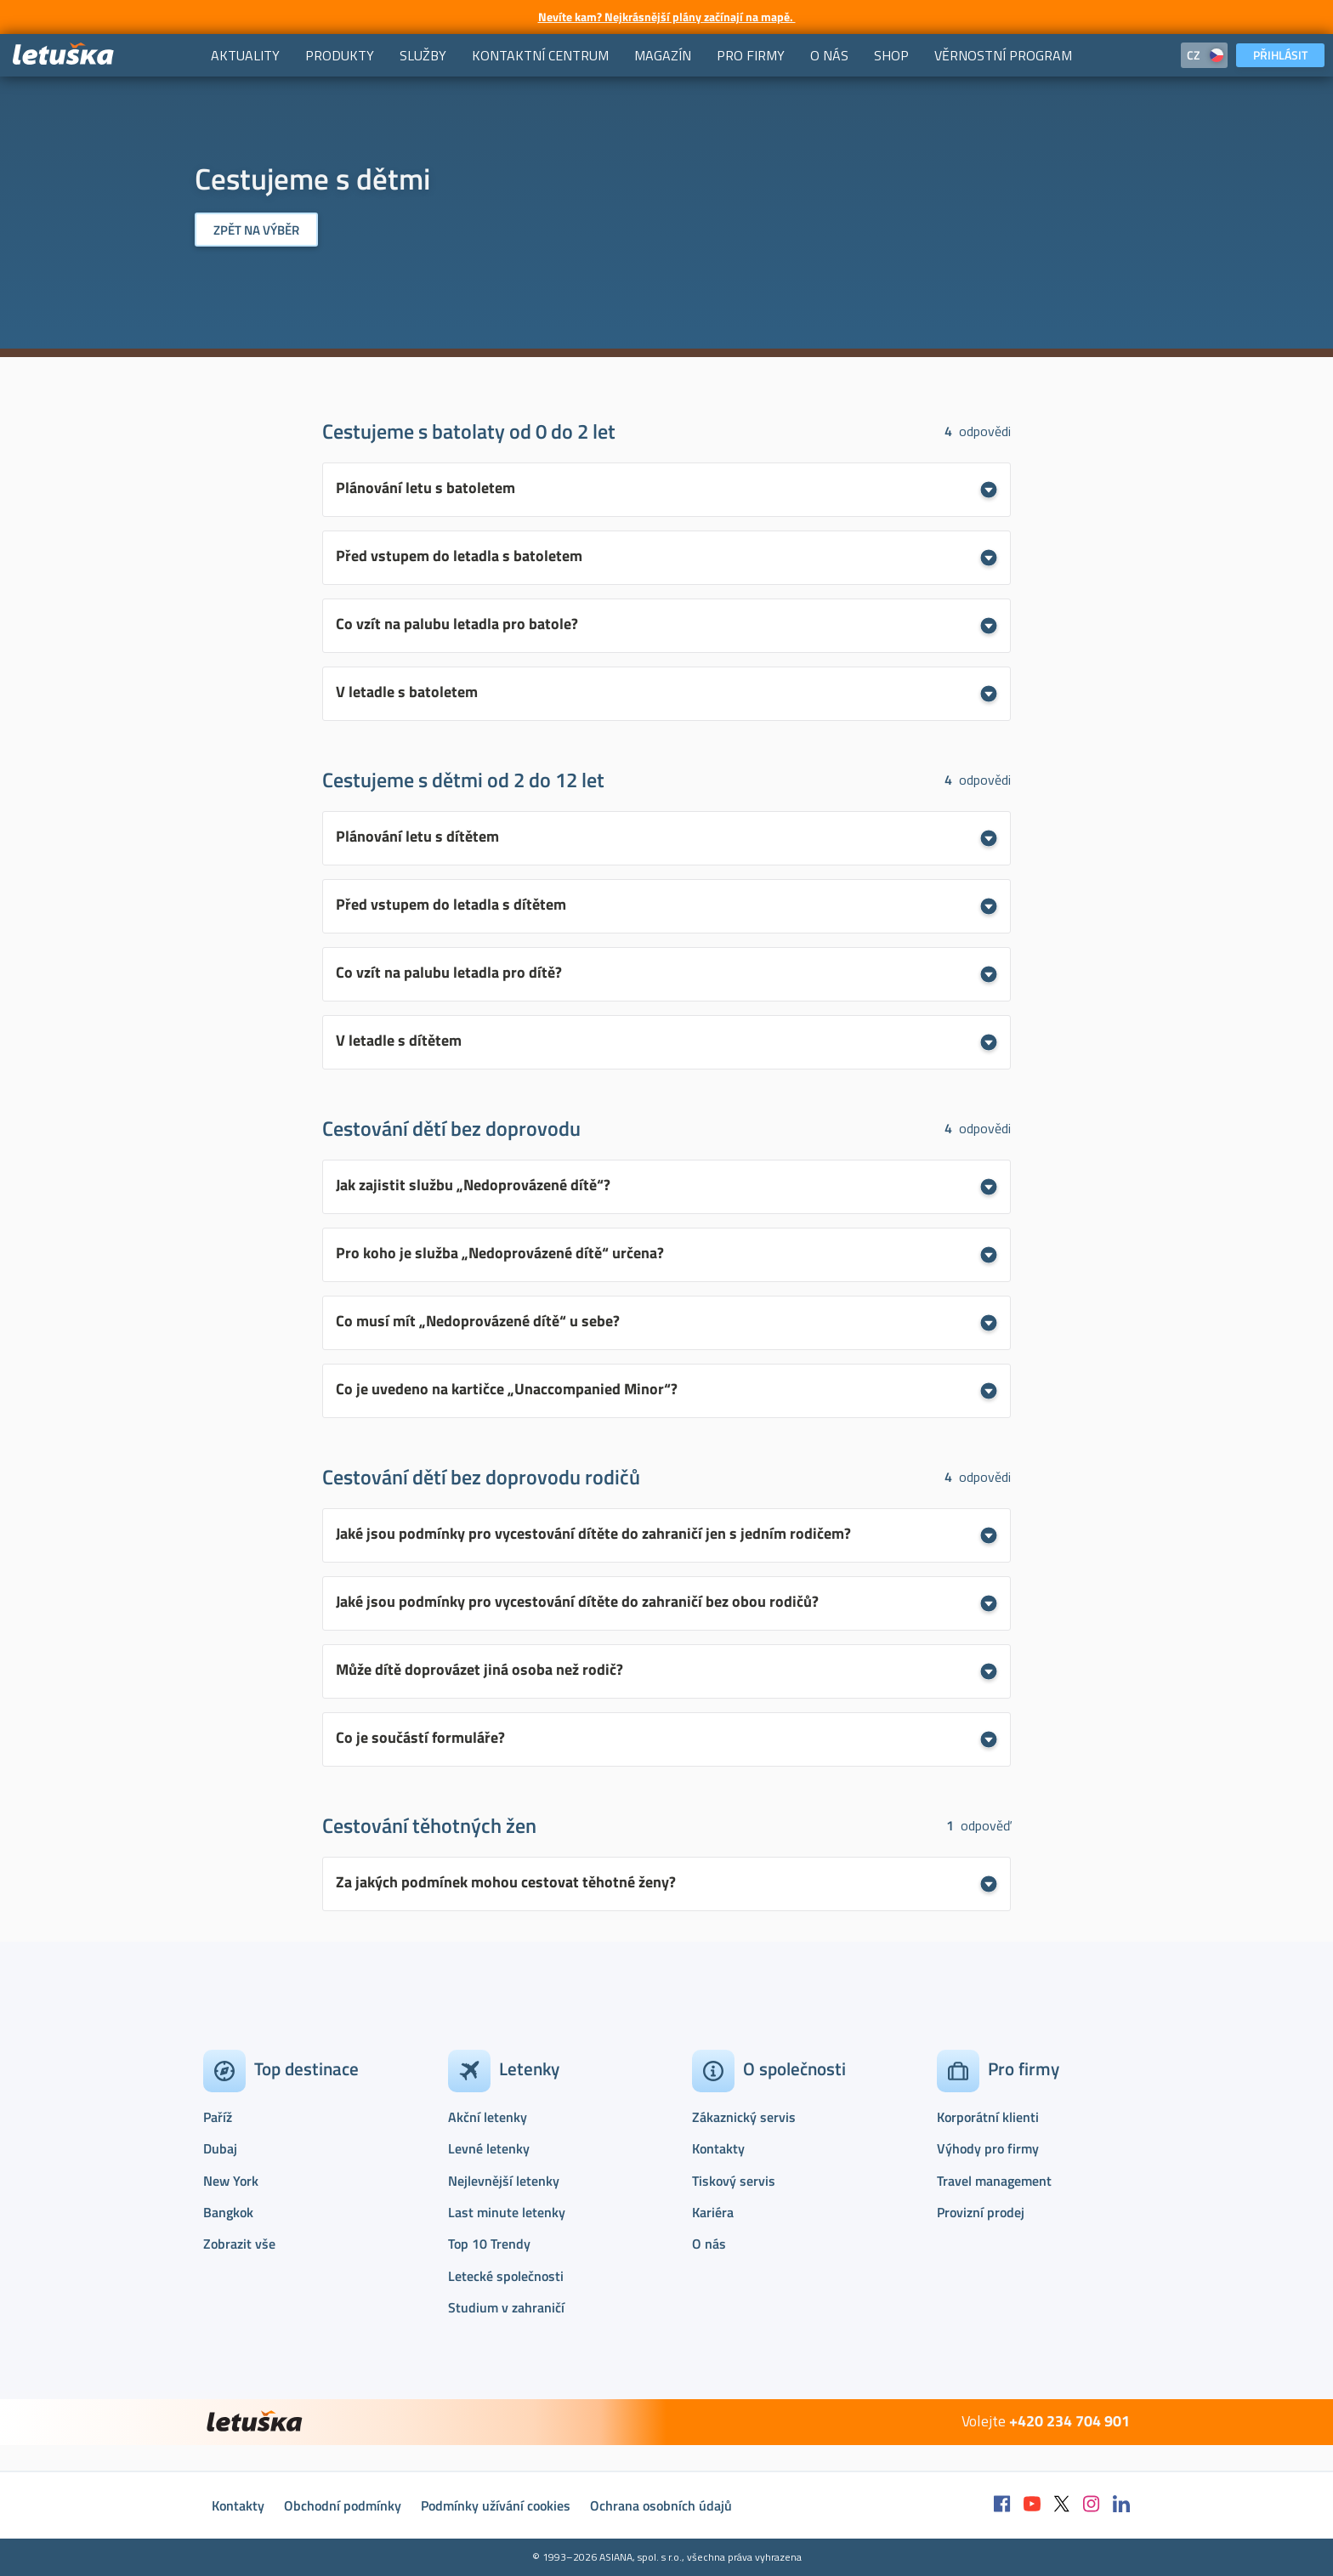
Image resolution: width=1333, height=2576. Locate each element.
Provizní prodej (980, 2212)
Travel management (994, 2180)
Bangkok (228, 2212)
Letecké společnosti (506, 2276)
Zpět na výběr (256, 230)
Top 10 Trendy (489, 2243)
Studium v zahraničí (506, 2307)
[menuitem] (245, 55)
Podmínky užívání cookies (495, 2505)
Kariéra (713, 2212)
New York (230, 2180)
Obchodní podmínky (342, 2505)
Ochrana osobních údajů (661, 2505)
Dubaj (220, 2148)
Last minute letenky (506, 2212)
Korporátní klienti (988, 2117)
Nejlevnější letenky (503, 2180)
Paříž (217, 2117)
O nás (709, 2243)
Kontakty (718, 2148)
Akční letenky (487, 2117)
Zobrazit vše (239, 2243)
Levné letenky (489, 2148)
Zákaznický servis (744, 2117)
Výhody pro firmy (988, 2148)
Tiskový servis (733, 2180)
